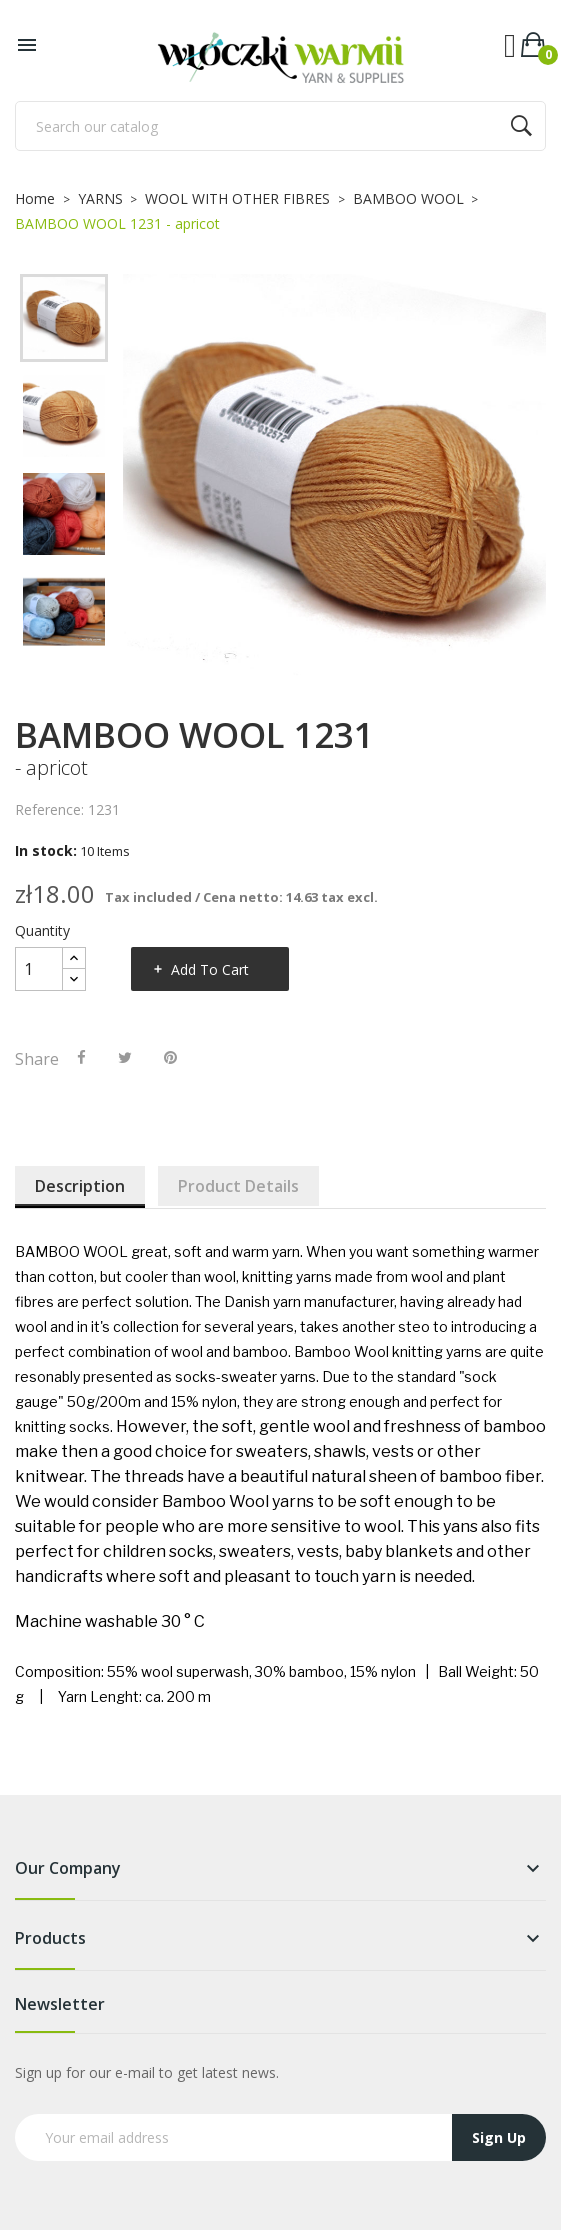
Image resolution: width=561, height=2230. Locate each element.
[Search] (280, 126)
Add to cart (210, 969)
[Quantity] (39, 969)
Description (80, 1186)
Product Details (238, 1186)
